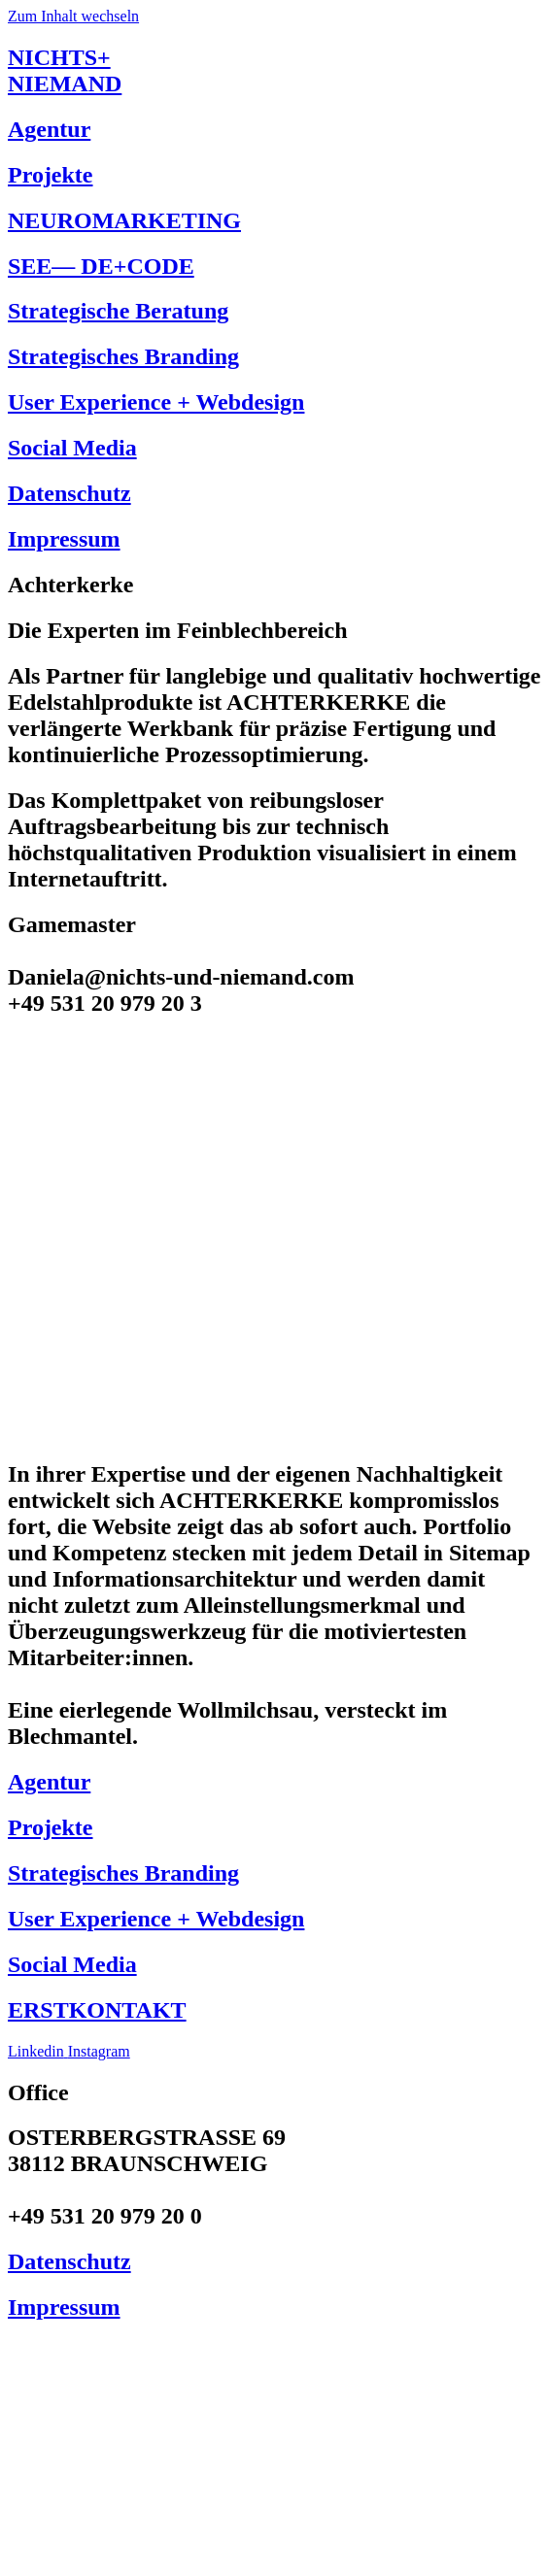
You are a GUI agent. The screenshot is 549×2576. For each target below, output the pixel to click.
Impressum (64, 2307)
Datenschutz (69, 2261)
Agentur (49, 1781)
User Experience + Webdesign (156, 1918)
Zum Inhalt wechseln (73, 16)
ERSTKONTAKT (97, 2010)
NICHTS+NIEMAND (64, 70)
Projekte (50, 1827)
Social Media (72, 1964)
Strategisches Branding (123, 1873)
